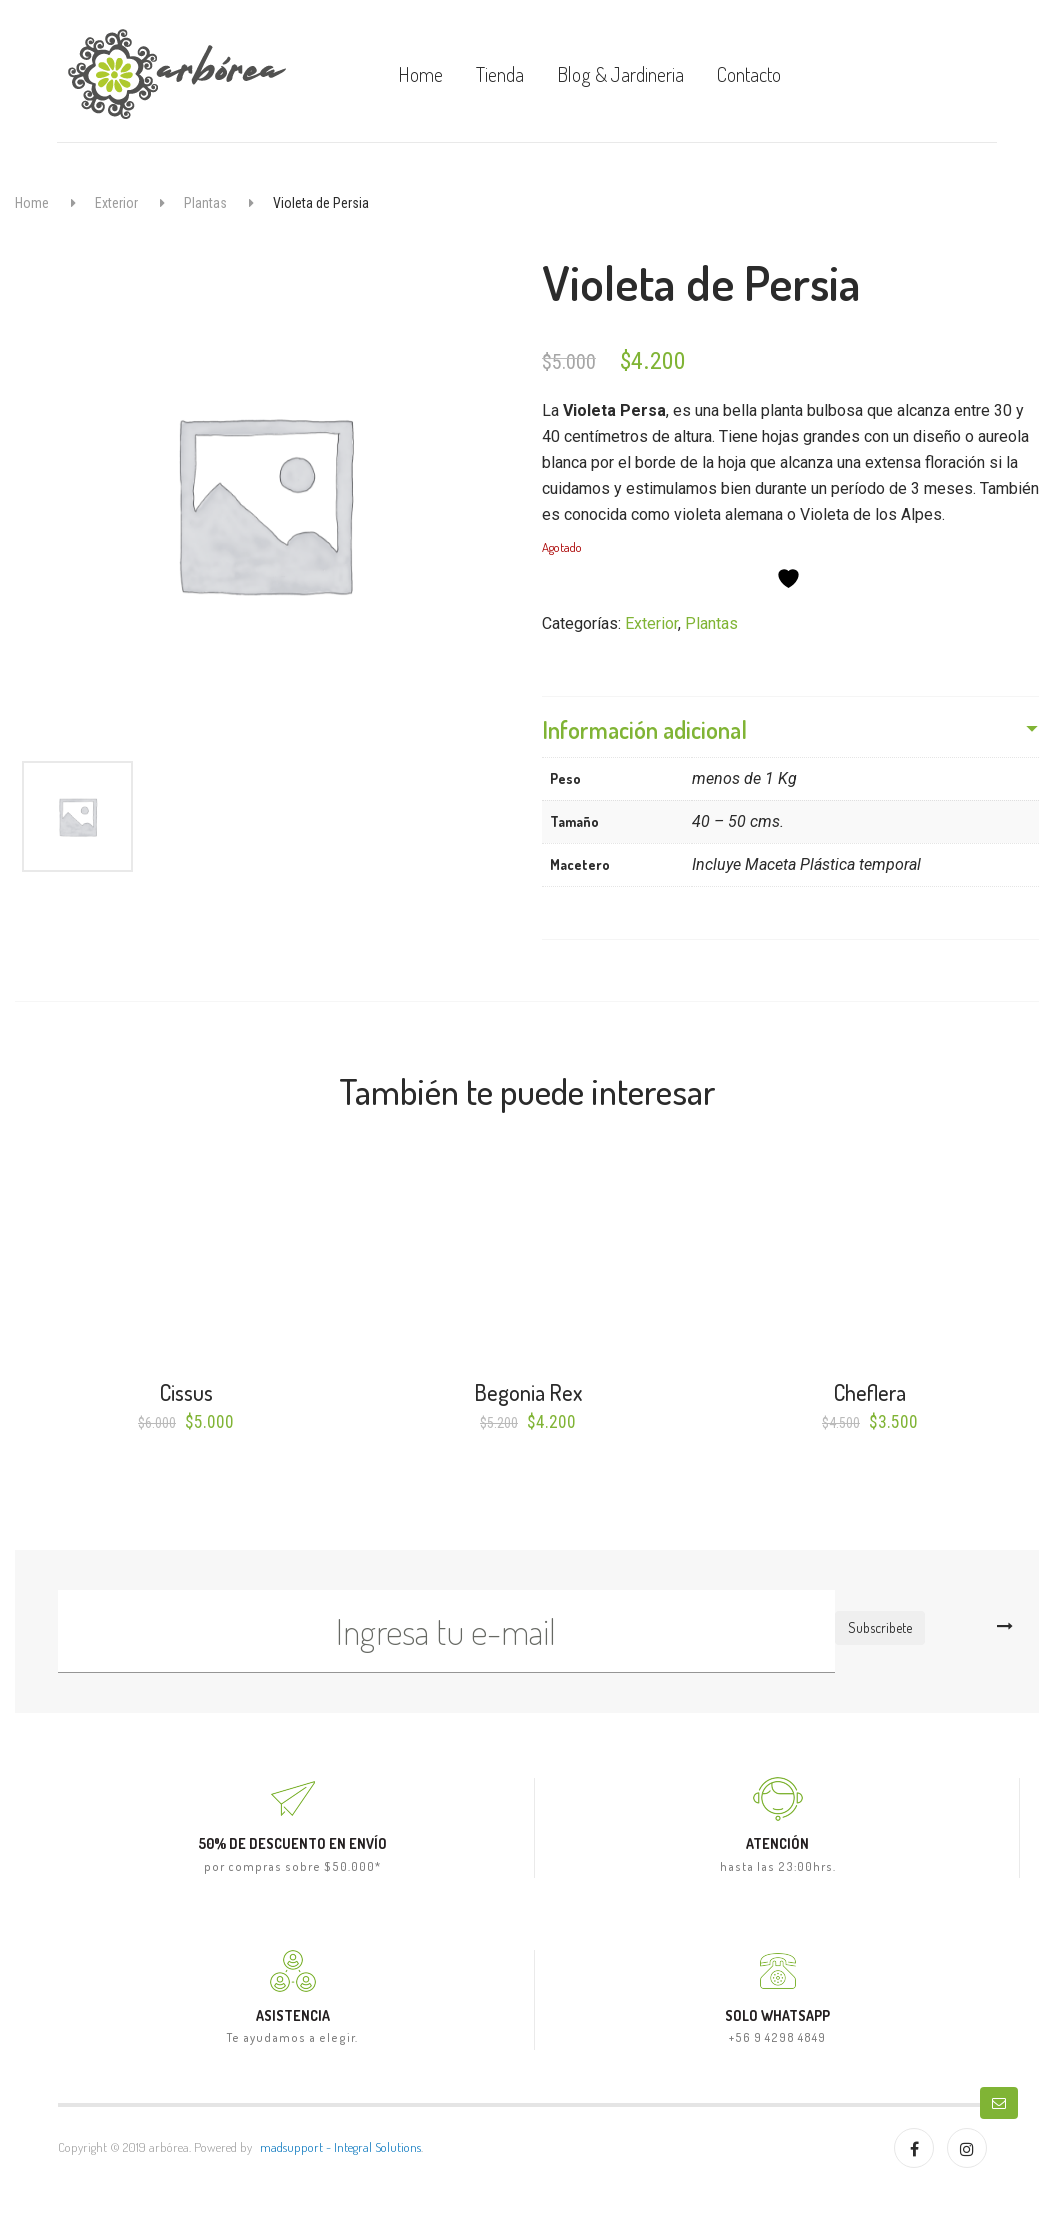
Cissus (186, 1392)
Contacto (749, 74)
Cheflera (870, 1392)
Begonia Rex (528, 1392)
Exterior (116, 203)
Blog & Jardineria (620, 74)
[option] (263, 502)
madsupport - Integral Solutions (340, 2147)
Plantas (205, 203)
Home (420, 74)
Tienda (500, 74)
